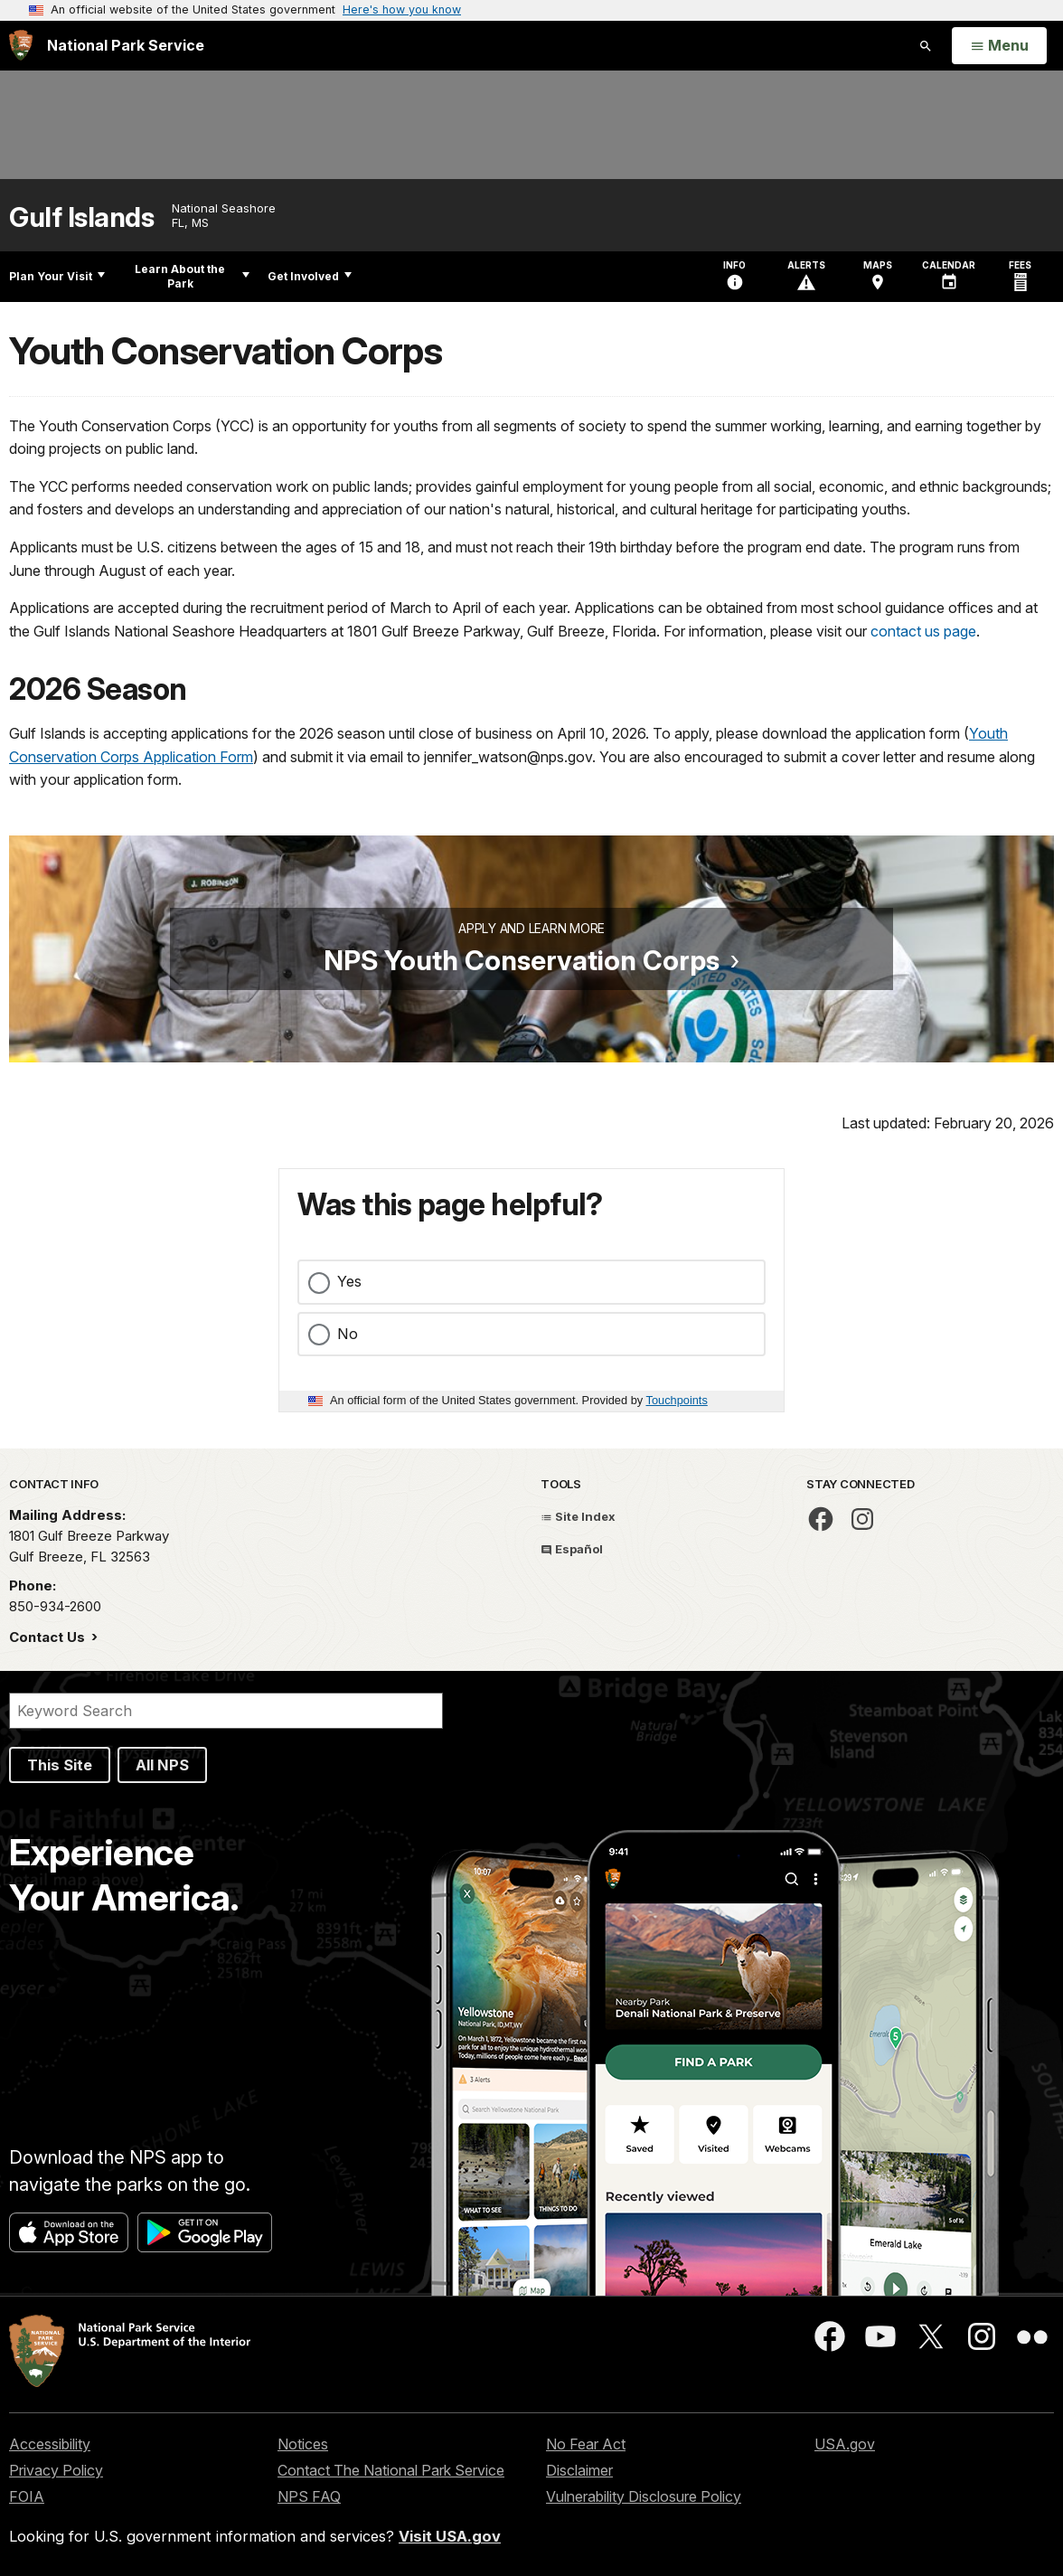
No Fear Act (586, 2444)
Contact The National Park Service (391, 2470)
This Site (59, 1765)
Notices (303, 2444)
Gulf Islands (81, 217)
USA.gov (844, 2444)
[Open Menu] (999, 46)
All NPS (162, 1765)
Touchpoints (677, 1400)
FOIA (26, 2496)
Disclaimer (579, 2470)
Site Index (578, 1516)
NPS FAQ (309, 2496)
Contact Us (49, 1637)
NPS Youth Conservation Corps (522, 960)
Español (572, 1549)
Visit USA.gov (450, 2536)
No (347, 1334)
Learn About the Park (192, 276)
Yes (349, 1281)
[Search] (226, 1711)
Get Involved (310, 276)
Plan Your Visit (57, 276)
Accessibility (49, 2444)
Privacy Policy (56, 2470)
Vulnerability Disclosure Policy (643, 2496)
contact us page (923, 631)
